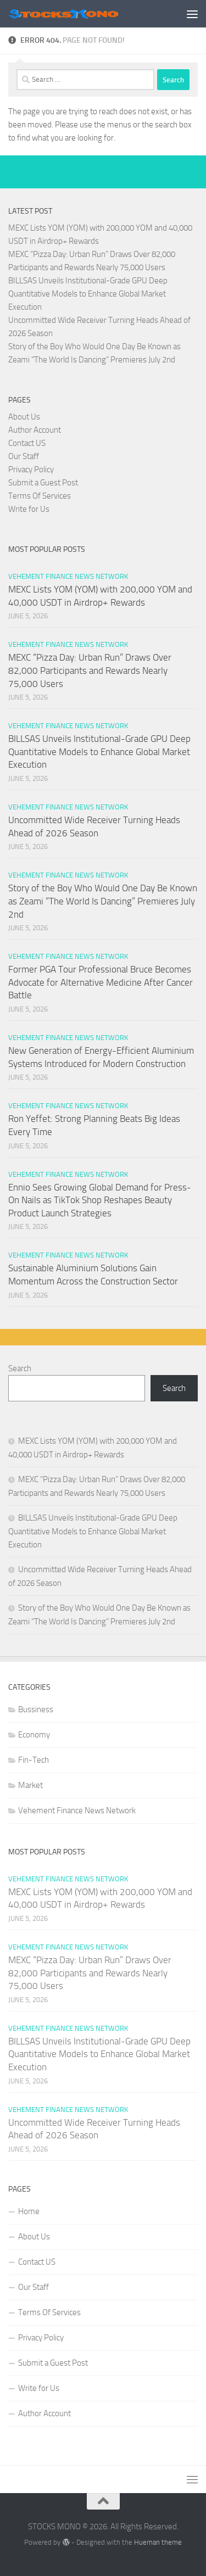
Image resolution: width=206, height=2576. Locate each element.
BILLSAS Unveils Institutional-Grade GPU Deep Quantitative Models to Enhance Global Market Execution (88, 294)
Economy (34, 1735)
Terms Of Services (39, 496)
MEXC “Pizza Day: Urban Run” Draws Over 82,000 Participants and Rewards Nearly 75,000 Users (89, 670)
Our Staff (23, 456)
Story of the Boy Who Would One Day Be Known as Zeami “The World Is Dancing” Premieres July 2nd (102, 900)
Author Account (34, 430)
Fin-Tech (33, 1760)
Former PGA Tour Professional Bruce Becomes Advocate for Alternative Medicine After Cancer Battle (100, 982)
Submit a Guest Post (43, 483)
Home (29, 2211)
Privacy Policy (31, 469)
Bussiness (35, 1709)
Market (30, 1785)
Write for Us (28, 509)
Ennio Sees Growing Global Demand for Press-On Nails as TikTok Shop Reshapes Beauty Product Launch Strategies (99, 1200)
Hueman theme (158, 2542)
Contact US (27, 443)
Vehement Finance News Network (68, 576)
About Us (24, 417)
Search (19, 1368)
